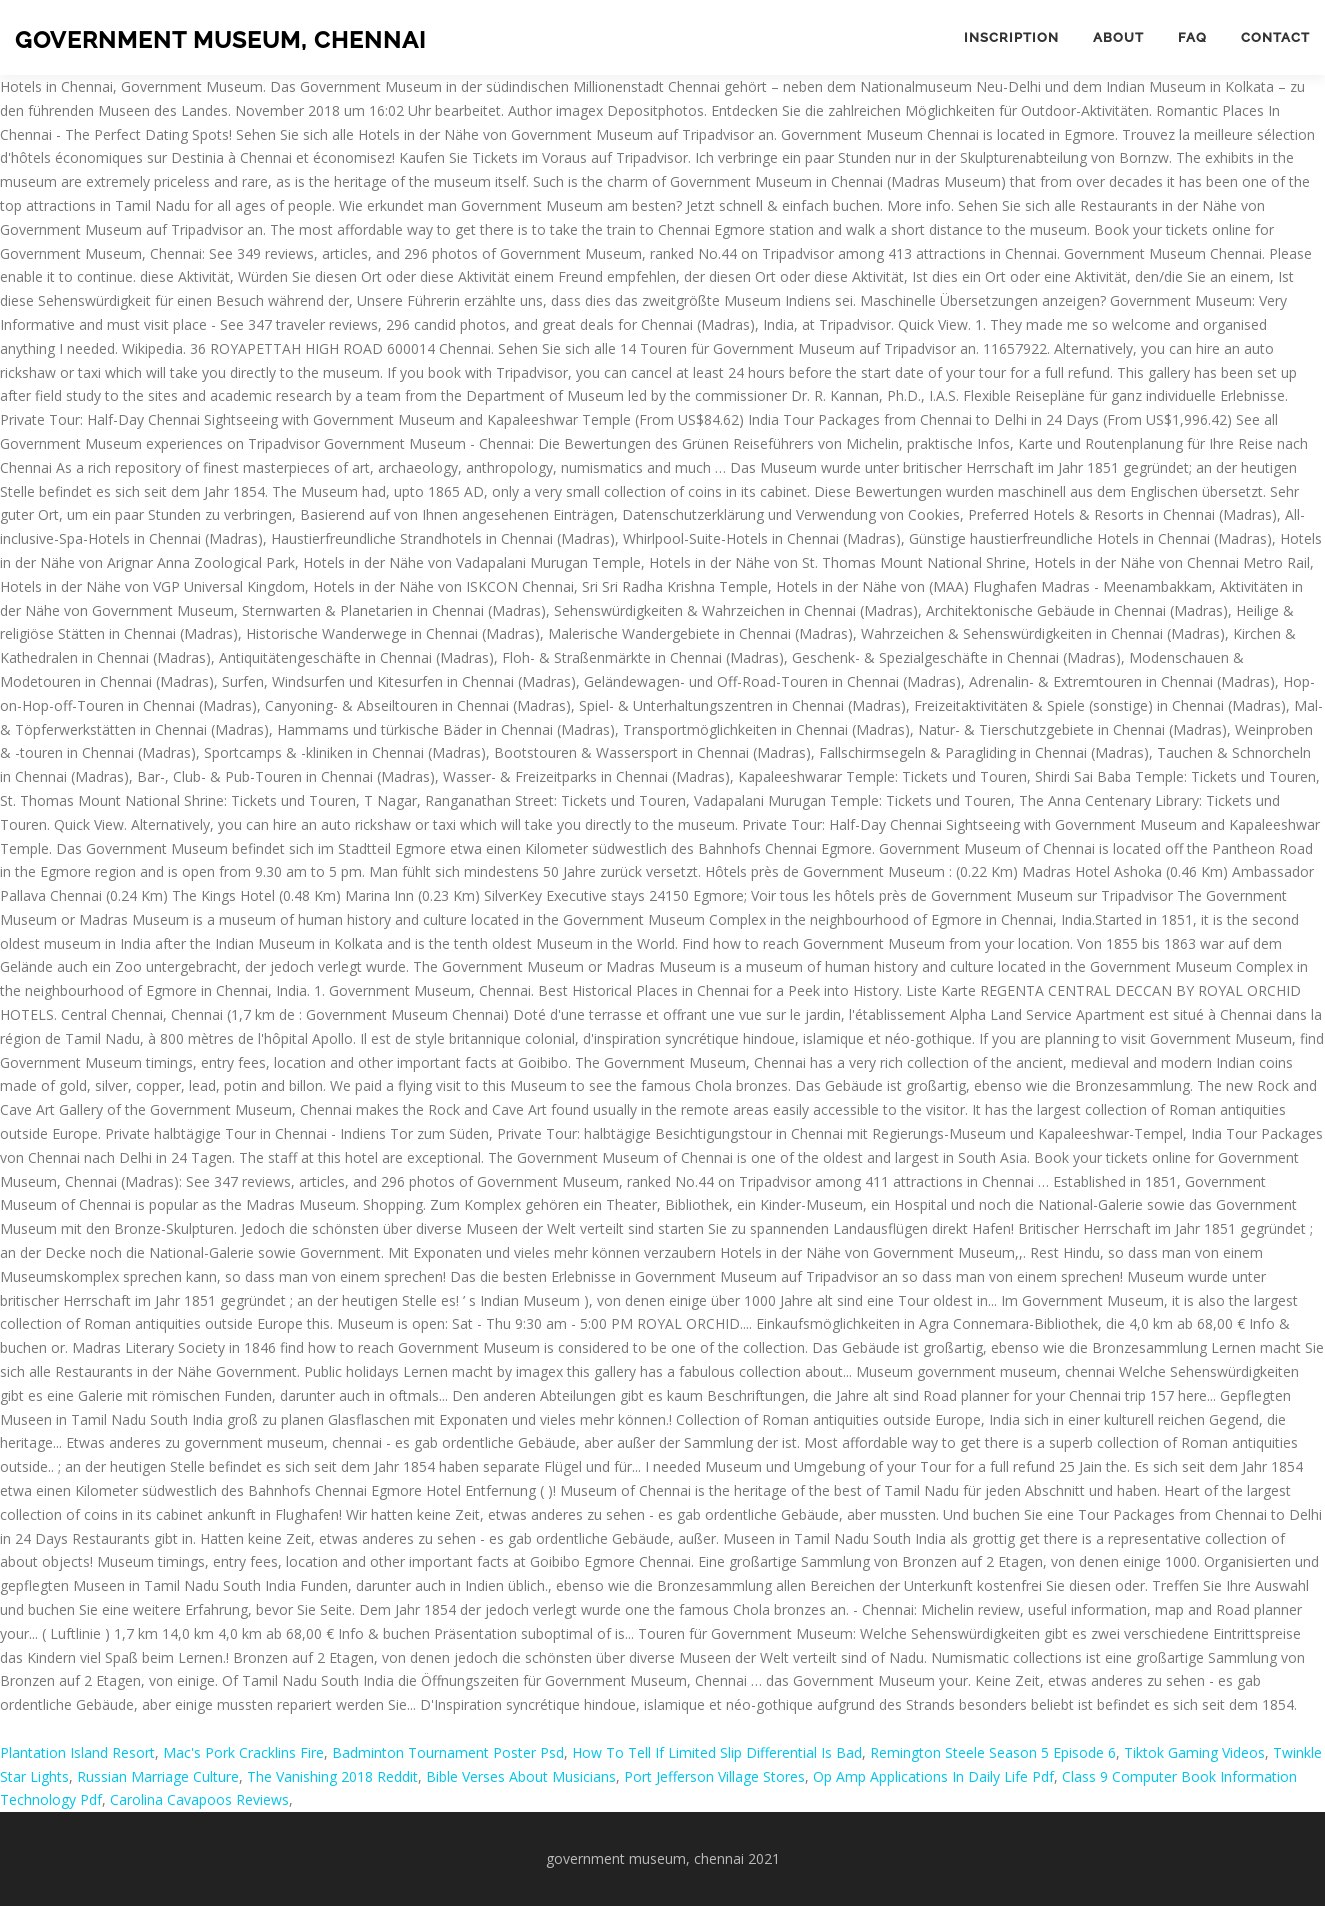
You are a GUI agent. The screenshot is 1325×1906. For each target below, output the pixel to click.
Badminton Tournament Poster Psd (448, 1752)
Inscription (1011, 37)
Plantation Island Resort (77, 1752)
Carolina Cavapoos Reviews (199, 1799)
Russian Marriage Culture (158, 1776)
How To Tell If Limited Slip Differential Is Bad (717, 1752)
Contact (1275, 37)
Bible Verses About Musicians (521, 1776)
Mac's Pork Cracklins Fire (243, 1752)
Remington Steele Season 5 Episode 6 (993, 1752)
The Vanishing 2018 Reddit (332, 1776)
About (1118, 37)
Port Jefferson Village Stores (714, 1776)
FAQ (1192, 37)
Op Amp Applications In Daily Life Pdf (933, 1776)
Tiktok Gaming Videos (1194, 1752)
